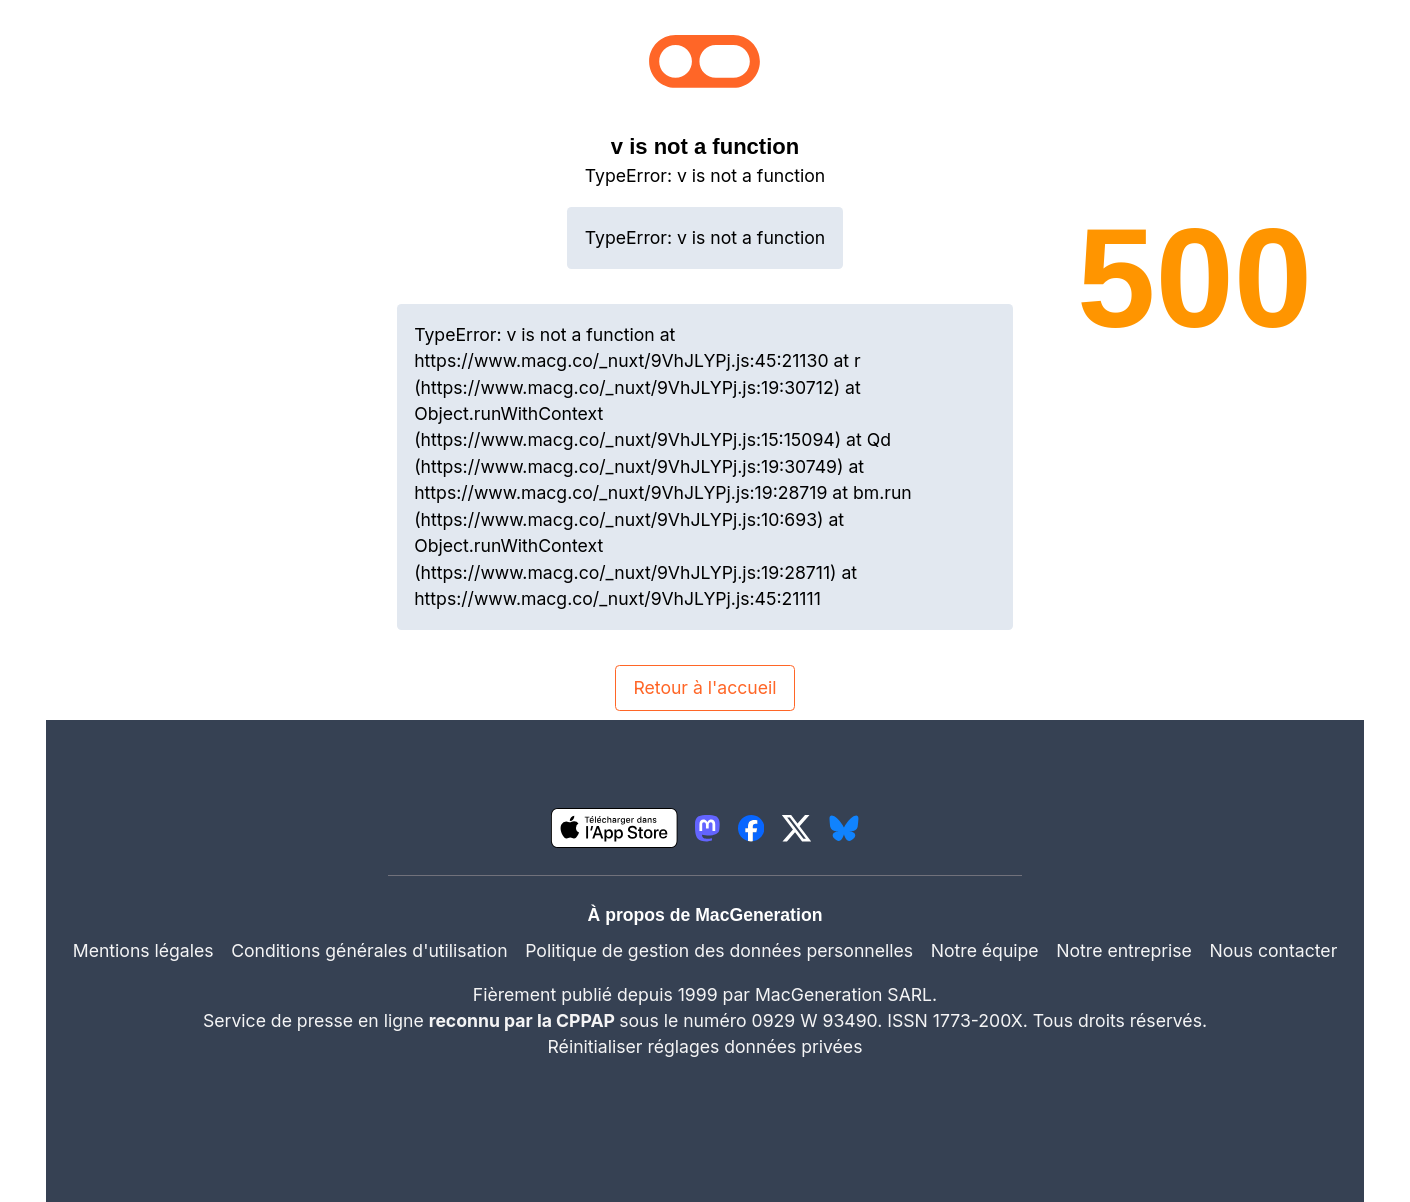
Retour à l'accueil (704, 687)
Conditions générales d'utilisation (369, 950)
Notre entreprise (1124, 950)
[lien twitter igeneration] (796, 828)
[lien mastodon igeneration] (707, 828)
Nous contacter (1273, 950)
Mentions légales (143, 950)
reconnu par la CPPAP (524, 1020)
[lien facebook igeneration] (751, 828)
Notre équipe (985, 950)
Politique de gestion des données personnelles (719, 950)
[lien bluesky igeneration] (844, 828)
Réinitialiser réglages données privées (705, 1046)
